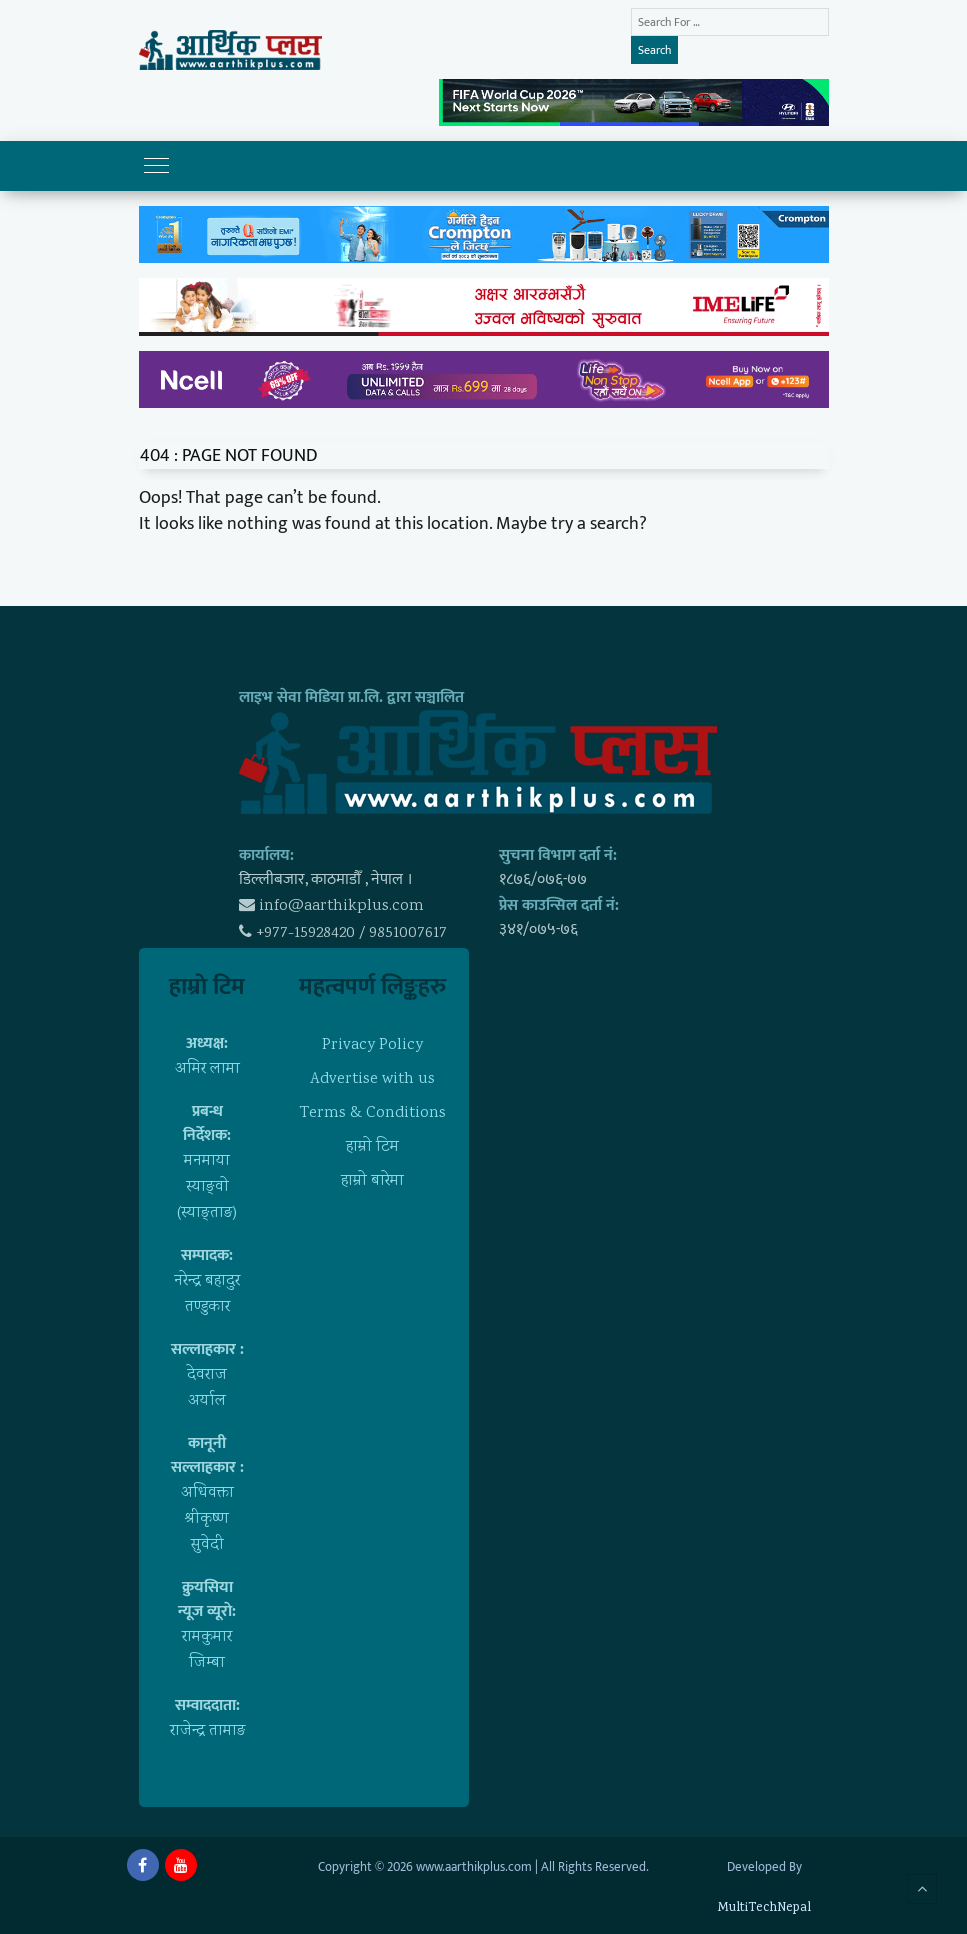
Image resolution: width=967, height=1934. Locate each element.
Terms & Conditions (372, 1113)
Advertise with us (372, 1079)
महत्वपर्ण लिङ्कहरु (372, 987)
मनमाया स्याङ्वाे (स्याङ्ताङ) (207, 1187)
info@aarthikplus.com (341, 906)
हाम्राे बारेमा (372, 1181)
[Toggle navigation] (156, 166)
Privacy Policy (372, 1045)
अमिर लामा (207, 1069)
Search (654, 50)
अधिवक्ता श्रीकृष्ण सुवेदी (207, 1519)
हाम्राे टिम (207, 987)
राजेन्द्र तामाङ (207, 1731)
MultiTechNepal (764, 1908)
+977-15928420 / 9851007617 (351, 933)
